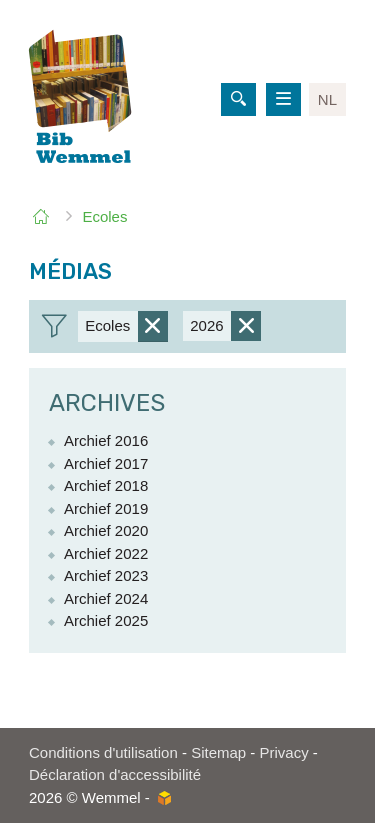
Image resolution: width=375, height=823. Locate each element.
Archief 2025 (106, 620)
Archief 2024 (106, 598)
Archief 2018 (106, 485)
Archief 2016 (106, 440)
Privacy (284, 752)
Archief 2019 (106, 508)
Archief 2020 (106, 530)
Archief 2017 (106, 463)
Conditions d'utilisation (103, 752)
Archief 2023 (106, 575)
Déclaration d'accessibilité (115, 774)
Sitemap (218, 752)
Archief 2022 (106, 553)
